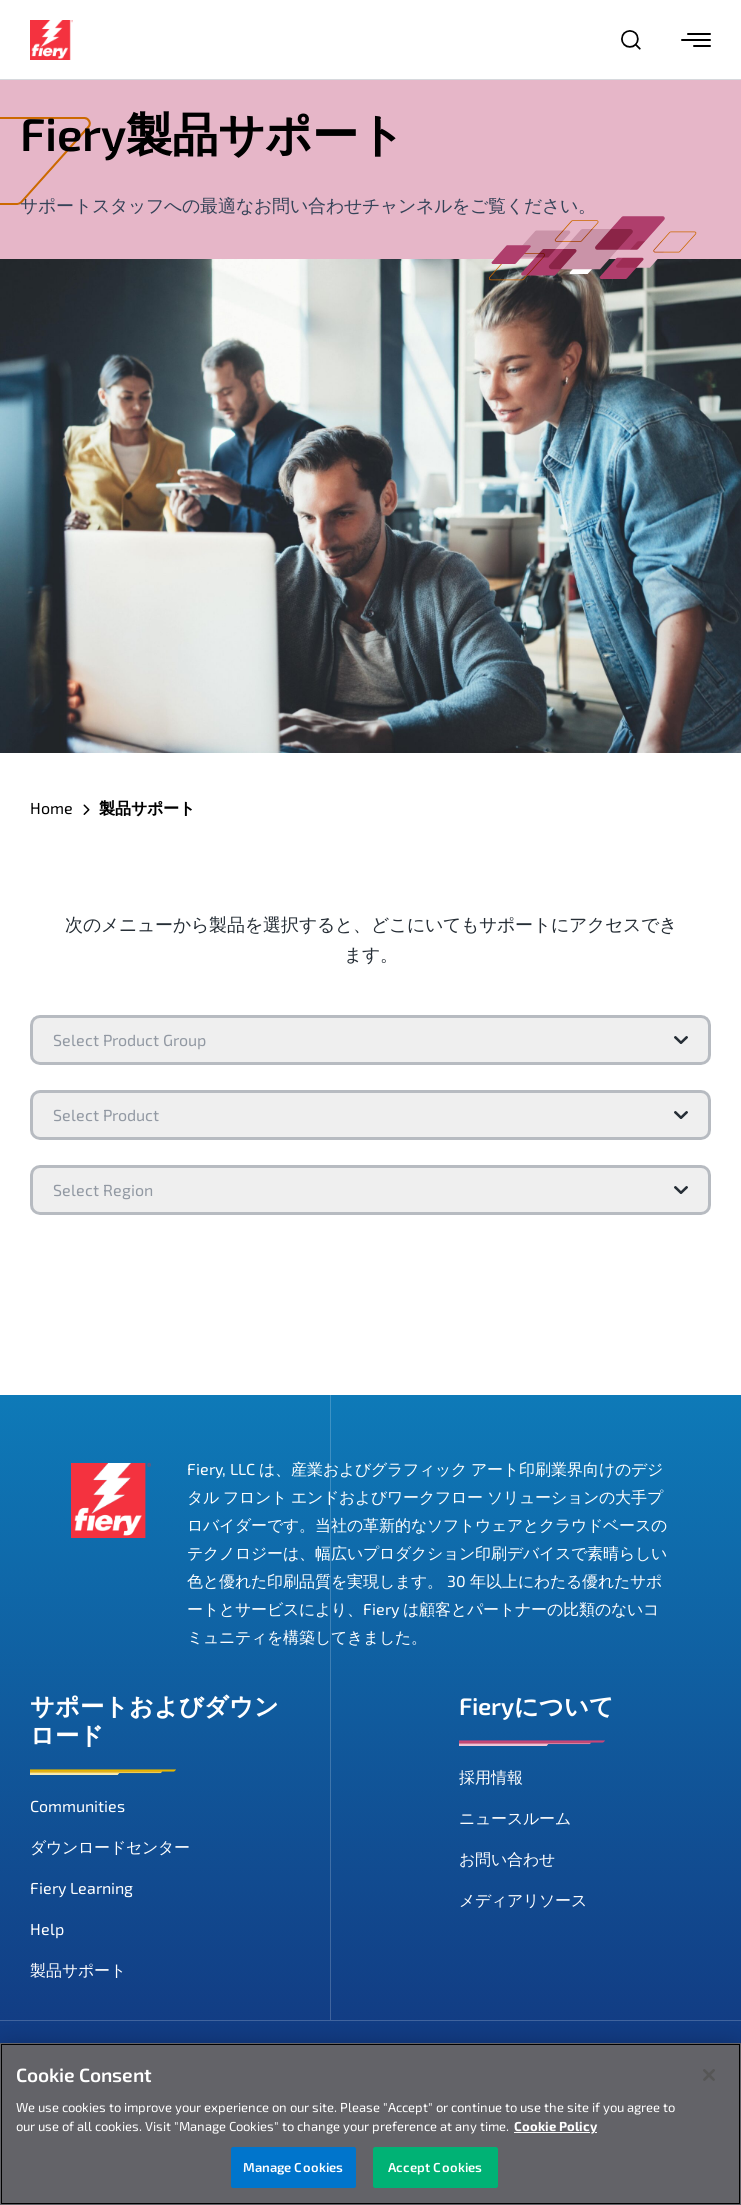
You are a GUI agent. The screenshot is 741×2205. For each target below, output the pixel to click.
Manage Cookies (293, 2170)
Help (47, 1928)
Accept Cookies (435, 2170)
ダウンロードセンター (110, 1846)
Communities (77, 1805)
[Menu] (696, 40)
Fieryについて (536, 1705)
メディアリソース (523, 1899)
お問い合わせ (507, 1858)
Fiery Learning (81, 1887)
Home (51, 807)
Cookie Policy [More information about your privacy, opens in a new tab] (555, 2129)
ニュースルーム (515, 1817)
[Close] (709, 2078)
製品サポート (78, 1969)
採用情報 (491, 1776)
